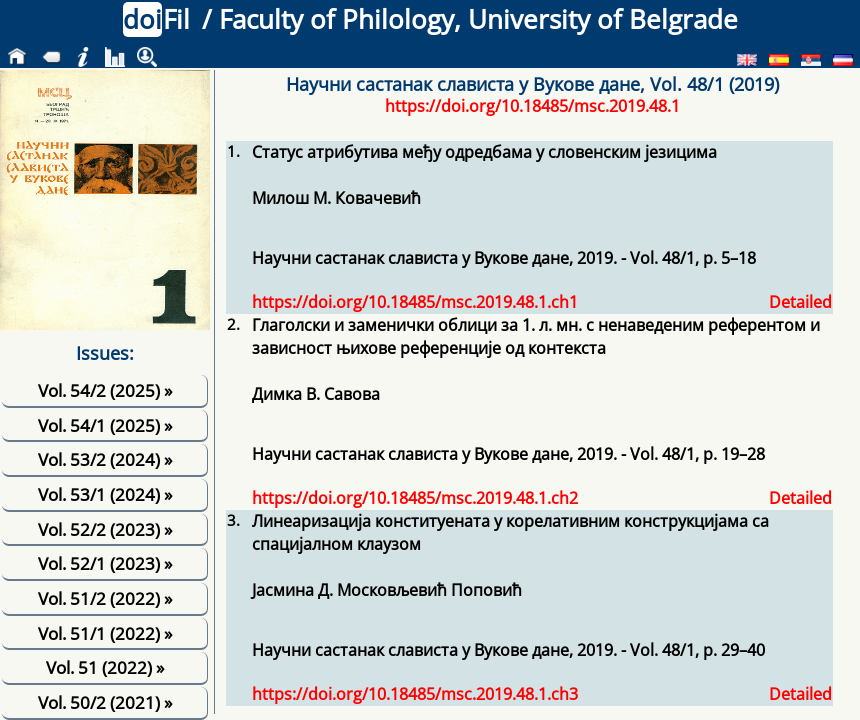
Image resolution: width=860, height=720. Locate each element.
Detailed (800, 302)
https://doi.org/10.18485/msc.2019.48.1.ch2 (415, 498)
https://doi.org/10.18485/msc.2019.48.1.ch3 (415, 694)
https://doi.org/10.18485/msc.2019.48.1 (532, 106)
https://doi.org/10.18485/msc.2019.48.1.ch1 (415, 302)
